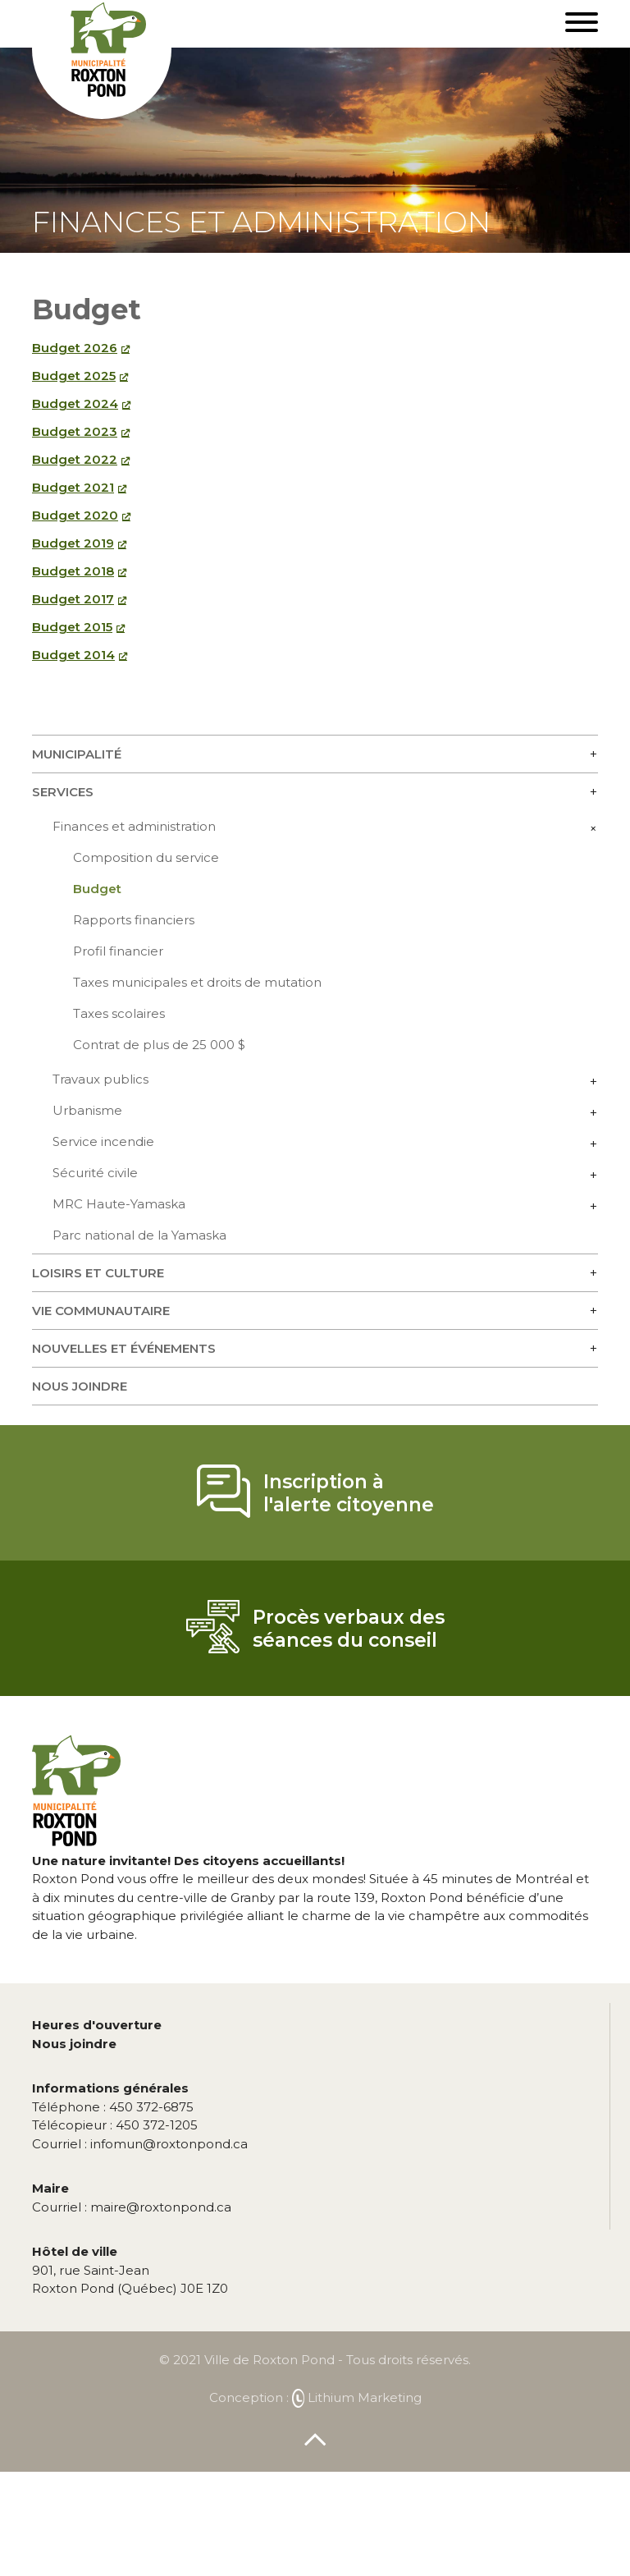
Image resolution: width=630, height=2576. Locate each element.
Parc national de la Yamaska (139, 1235)
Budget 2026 (74, 347)
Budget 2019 (73, 543)
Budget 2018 (73, 571)
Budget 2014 (73, 654)
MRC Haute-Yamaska (118, 1204)
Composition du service (146, 857)
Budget (97, 888)
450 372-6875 (113, 2107)
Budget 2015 (72, 627)
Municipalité (76, 754)
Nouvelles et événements (124, 1348)
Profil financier (118, 951)
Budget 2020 (75, 515)
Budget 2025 (74, 375)
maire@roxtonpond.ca (131, 2207)
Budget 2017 (73, 599)
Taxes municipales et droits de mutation (197, 982)
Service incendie (103, 1141)
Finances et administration (134, 826)
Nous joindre (79, 1386)
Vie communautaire (101, 1310)
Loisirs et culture (98, 1273)
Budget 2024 (75, 403)
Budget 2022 (74, 459)
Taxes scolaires (119, 1013)
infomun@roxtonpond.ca (140, 2144)
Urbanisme (87, 1110)
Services (63, 792)
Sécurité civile (95, 1172)
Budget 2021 (73, 487)
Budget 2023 (74, 431)
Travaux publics (100, 1079)
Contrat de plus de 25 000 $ (159, 1044)
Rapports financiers (133, 920)
